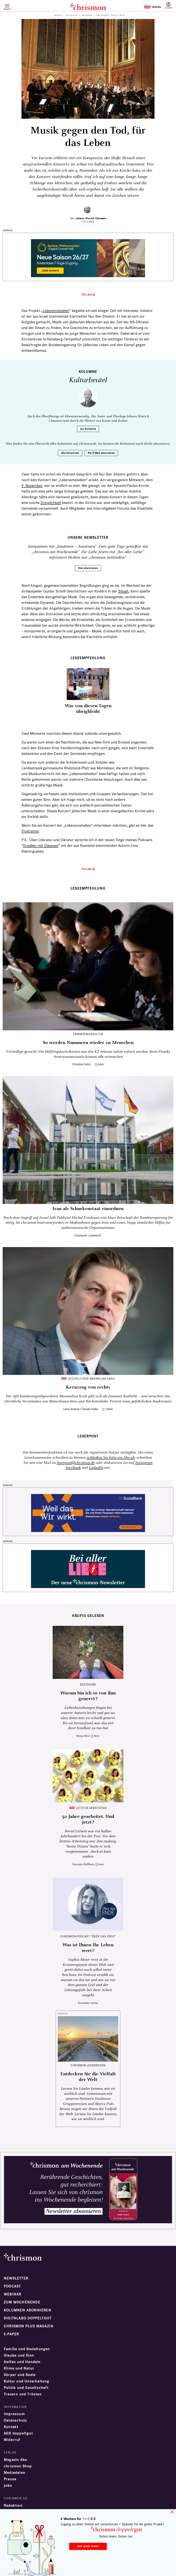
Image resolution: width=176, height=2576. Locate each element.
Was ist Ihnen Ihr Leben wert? (88, 1948)
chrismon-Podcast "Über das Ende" (88, 1936)
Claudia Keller (90, 1409)
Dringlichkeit (50, 502)
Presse (10, 2479)
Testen (152, 7)
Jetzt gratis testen (88, 2546)
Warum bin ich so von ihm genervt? (88, 1696)
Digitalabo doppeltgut (28, 2318)
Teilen (86, 295)
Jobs (8, 2485)
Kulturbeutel (87, 15)
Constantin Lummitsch (87, 1235)
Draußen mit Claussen (40, 845)
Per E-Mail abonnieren (101, 453)
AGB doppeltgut (18, 2433)
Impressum (14, 2414)
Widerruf (12, 2440)
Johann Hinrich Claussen (91, 218)
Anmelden (168, 5)
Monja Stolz (83, 1736)
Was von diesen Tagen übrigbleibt (88, 709)
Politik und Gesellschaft (26, 2387)
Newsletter (16, 2278)
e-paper (11, 2334)
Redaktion (13, 2505)
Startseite (58, 15)
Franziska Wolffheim (83, 1864)
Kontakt (11, 2427)
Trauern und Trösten (23, 2394)
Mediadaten (14, 2472)
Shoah (123, 591)
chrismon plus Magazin (28, 2326)
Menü (7, 9)
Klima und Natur (19, 2368)
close (172, 2512)
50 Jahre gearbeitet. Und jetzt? (88, 1819)
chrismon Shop (18, 2466)
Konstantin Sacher (88, 2003)
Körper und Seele (20, 2375)
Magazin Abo (15, 2459)
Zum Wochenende (22, 2302)
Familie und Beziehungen (27, 2349)
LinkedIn (96, 1467)
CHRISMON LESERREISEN (88, 2065)
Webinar (12, 2294)
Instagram (143, 1462)
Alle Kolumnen (71, 15)
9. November (31, 485)
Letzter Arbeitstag (91, 1808)
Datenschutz (15, 2420)
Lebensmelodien (56, 310)
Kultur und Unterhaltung (26, 2381)
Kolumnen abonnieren (27, 2310)
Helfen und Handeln (22, 2362)
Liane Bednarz (72, 1409)
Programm (30, 831)
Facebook (73, 1467)
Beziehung (88, 1684)
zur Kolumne (88, 428)
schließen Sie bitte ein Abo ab (111, 1457)
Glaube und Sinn (19, 2355)
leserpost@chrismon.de (76, 1462)
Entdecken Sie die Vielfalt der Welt (88, 2077)
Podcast (12, 2286)
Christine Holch (81, 1064)
